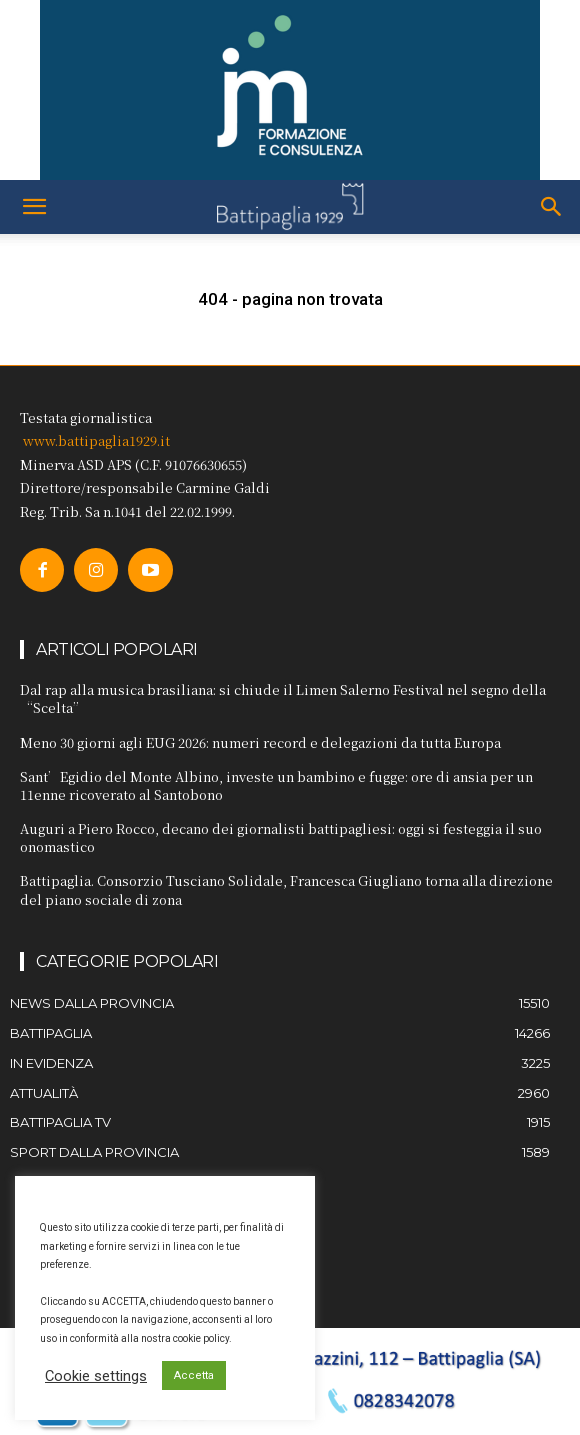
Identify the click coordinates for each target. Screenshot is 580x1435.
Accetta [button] (194, 1375)
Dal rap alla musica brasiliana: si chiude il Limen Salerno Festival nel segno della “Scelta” (283, 698)
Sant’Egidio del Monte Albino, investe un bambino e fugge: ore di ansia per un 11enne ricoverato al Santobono (276, 785)
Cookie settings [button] (96, 1376)
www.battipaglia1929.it (96, 440)
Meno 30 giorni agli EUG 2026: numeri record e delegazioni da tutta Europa (260, 742)
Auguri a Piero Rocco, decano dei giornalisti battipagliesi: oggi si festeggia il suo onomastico (281, 837)
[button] (34, 207)
